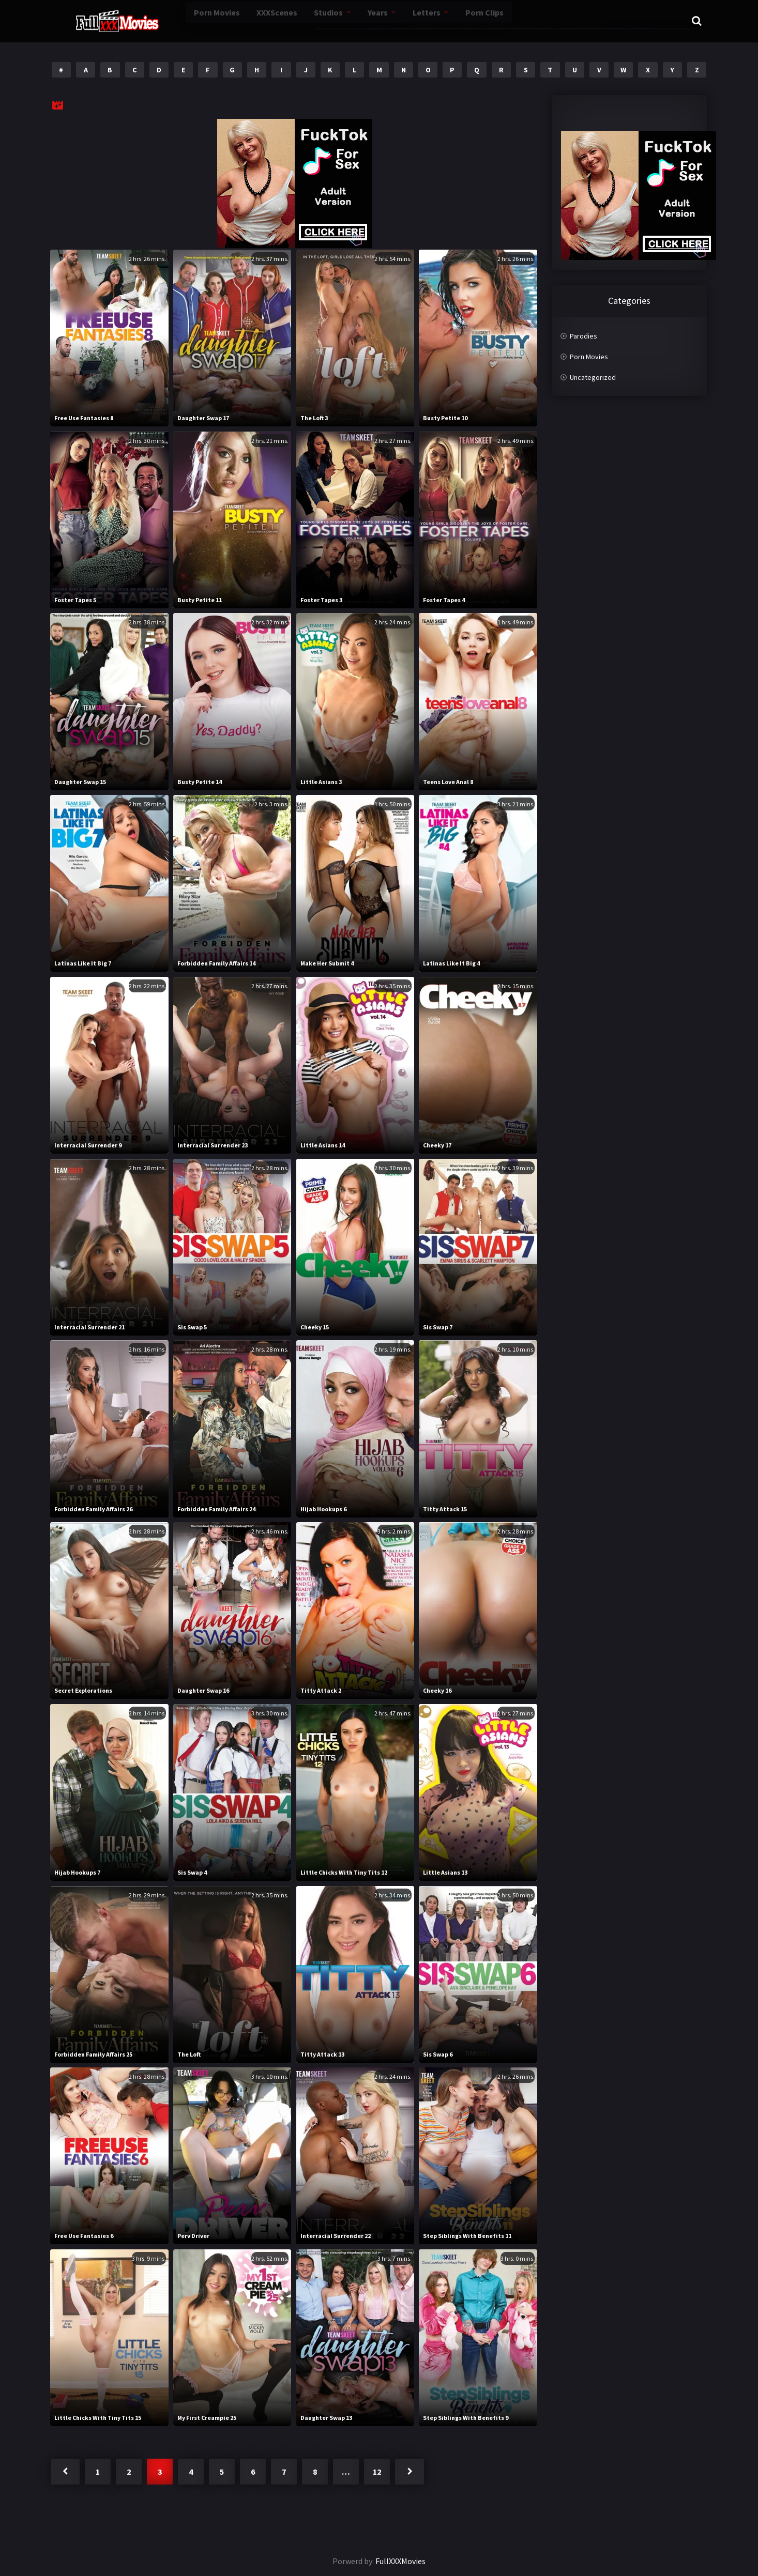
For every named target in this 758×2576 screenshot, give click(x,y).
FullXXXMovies (400, 2561)
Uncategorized (593, 377)
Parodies (583, 336)
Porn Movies (177, 20)
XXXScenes (241, 20)
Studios (295, 20)
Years (347, 20)
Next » (409, 2472)
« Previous (65, 2472)
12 (377, 2471)
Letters (396, 20)
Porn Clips (455, 20)
